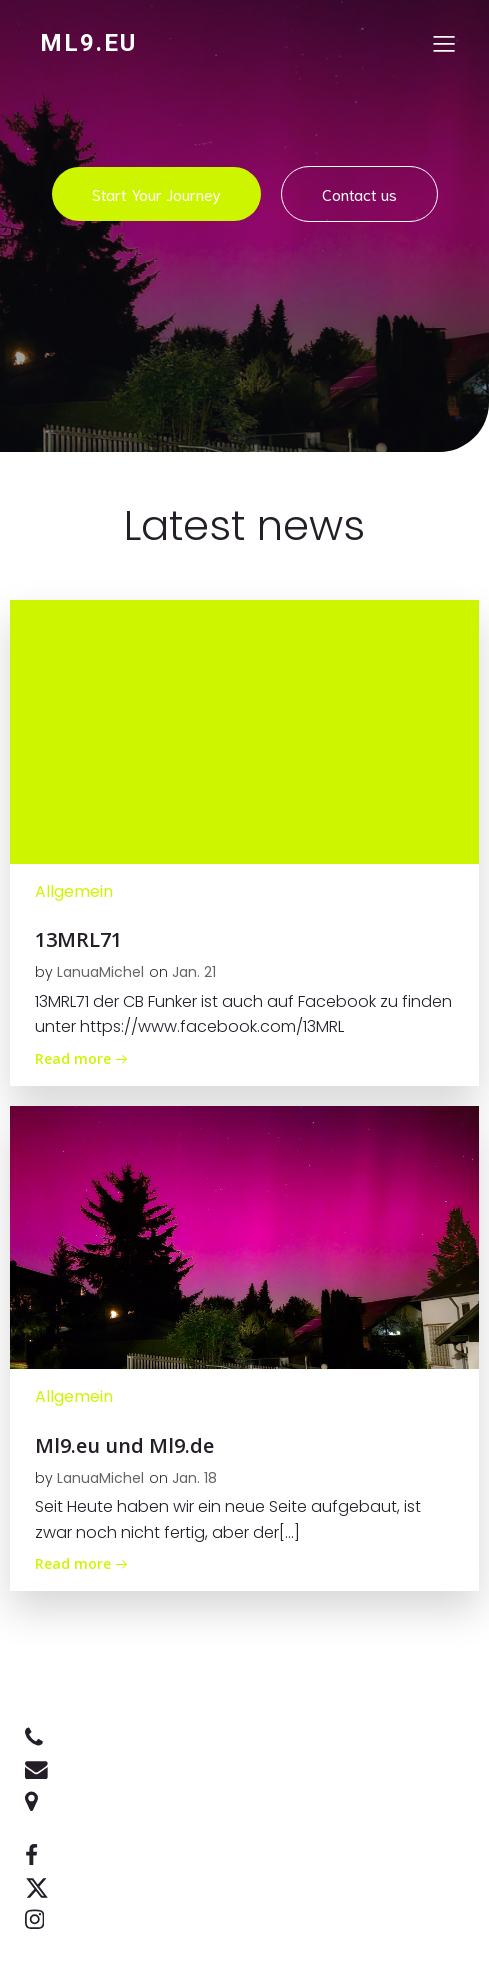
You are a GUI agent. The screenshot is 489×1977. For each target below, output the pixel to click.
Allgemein (74, 891)
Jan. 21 (194, 972)
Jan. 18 (194, 1478)
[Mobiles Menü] (444, 43)
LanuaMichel (100, 972)
